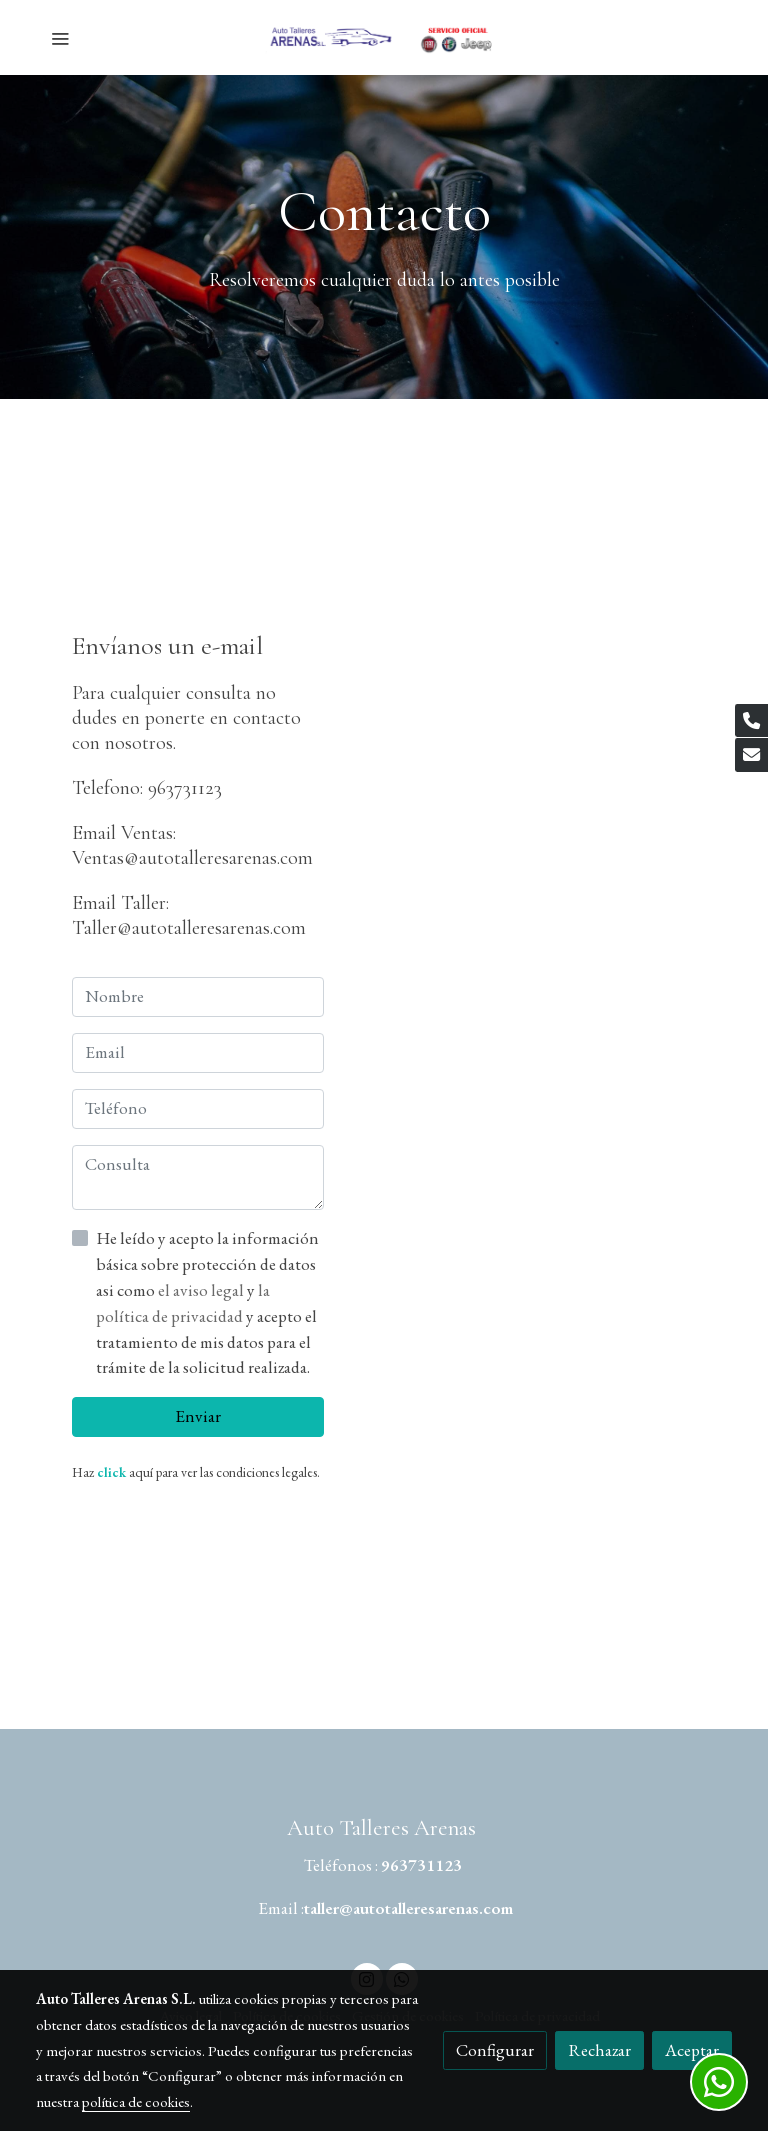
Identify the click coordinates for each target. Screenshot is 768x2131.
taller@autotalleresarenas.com (408, 1908)
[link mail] (751, 754)
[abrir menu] (60, 38)
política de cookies (136, 2101)
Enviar (198, 1416)
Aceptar (692, 2050)
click (111, 1472)
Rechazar (599, 2050)
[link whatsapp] (719, 2082)
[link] (384, 37)
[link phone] (751, 720)
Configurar (495, 2050)
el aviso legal (202, 1290)
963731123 (421, 1865)
